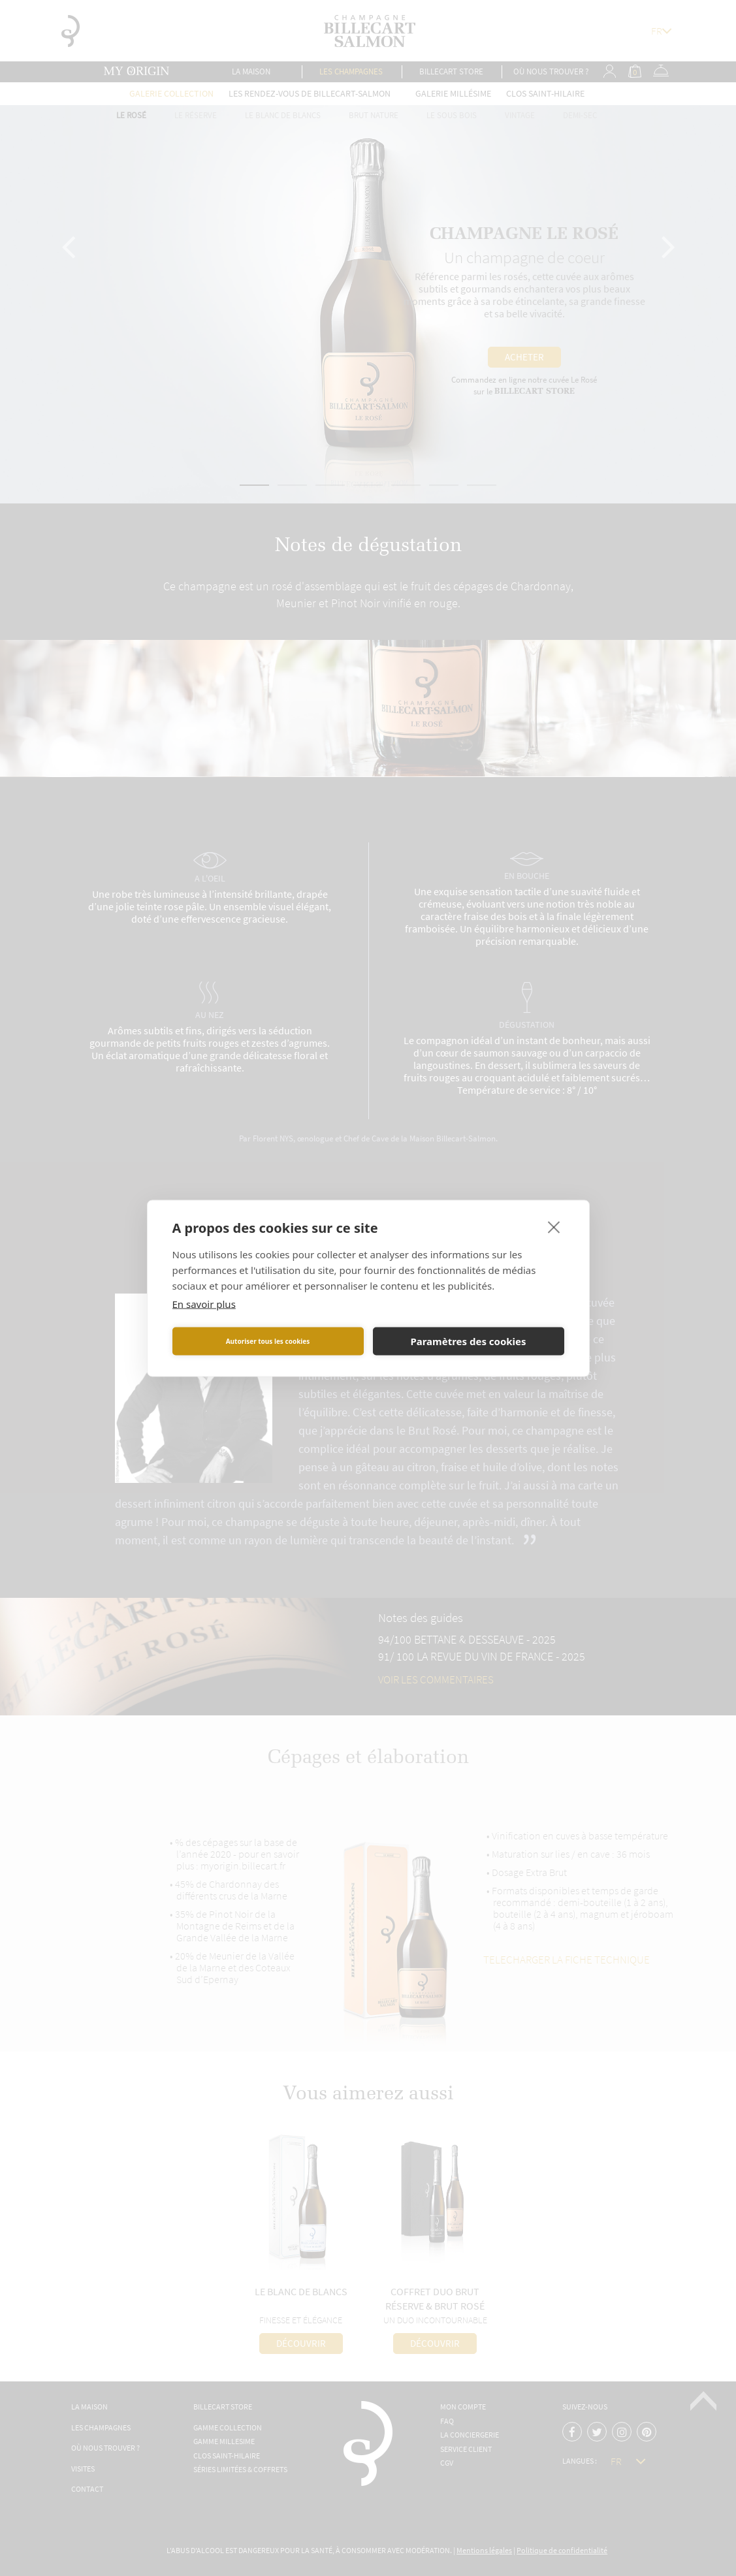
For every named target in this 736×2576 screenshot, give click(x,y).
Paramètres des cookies (468, 1341)
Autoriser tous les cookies (268, 1341)
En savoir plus (204, 1303)
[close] (554, 1226)
